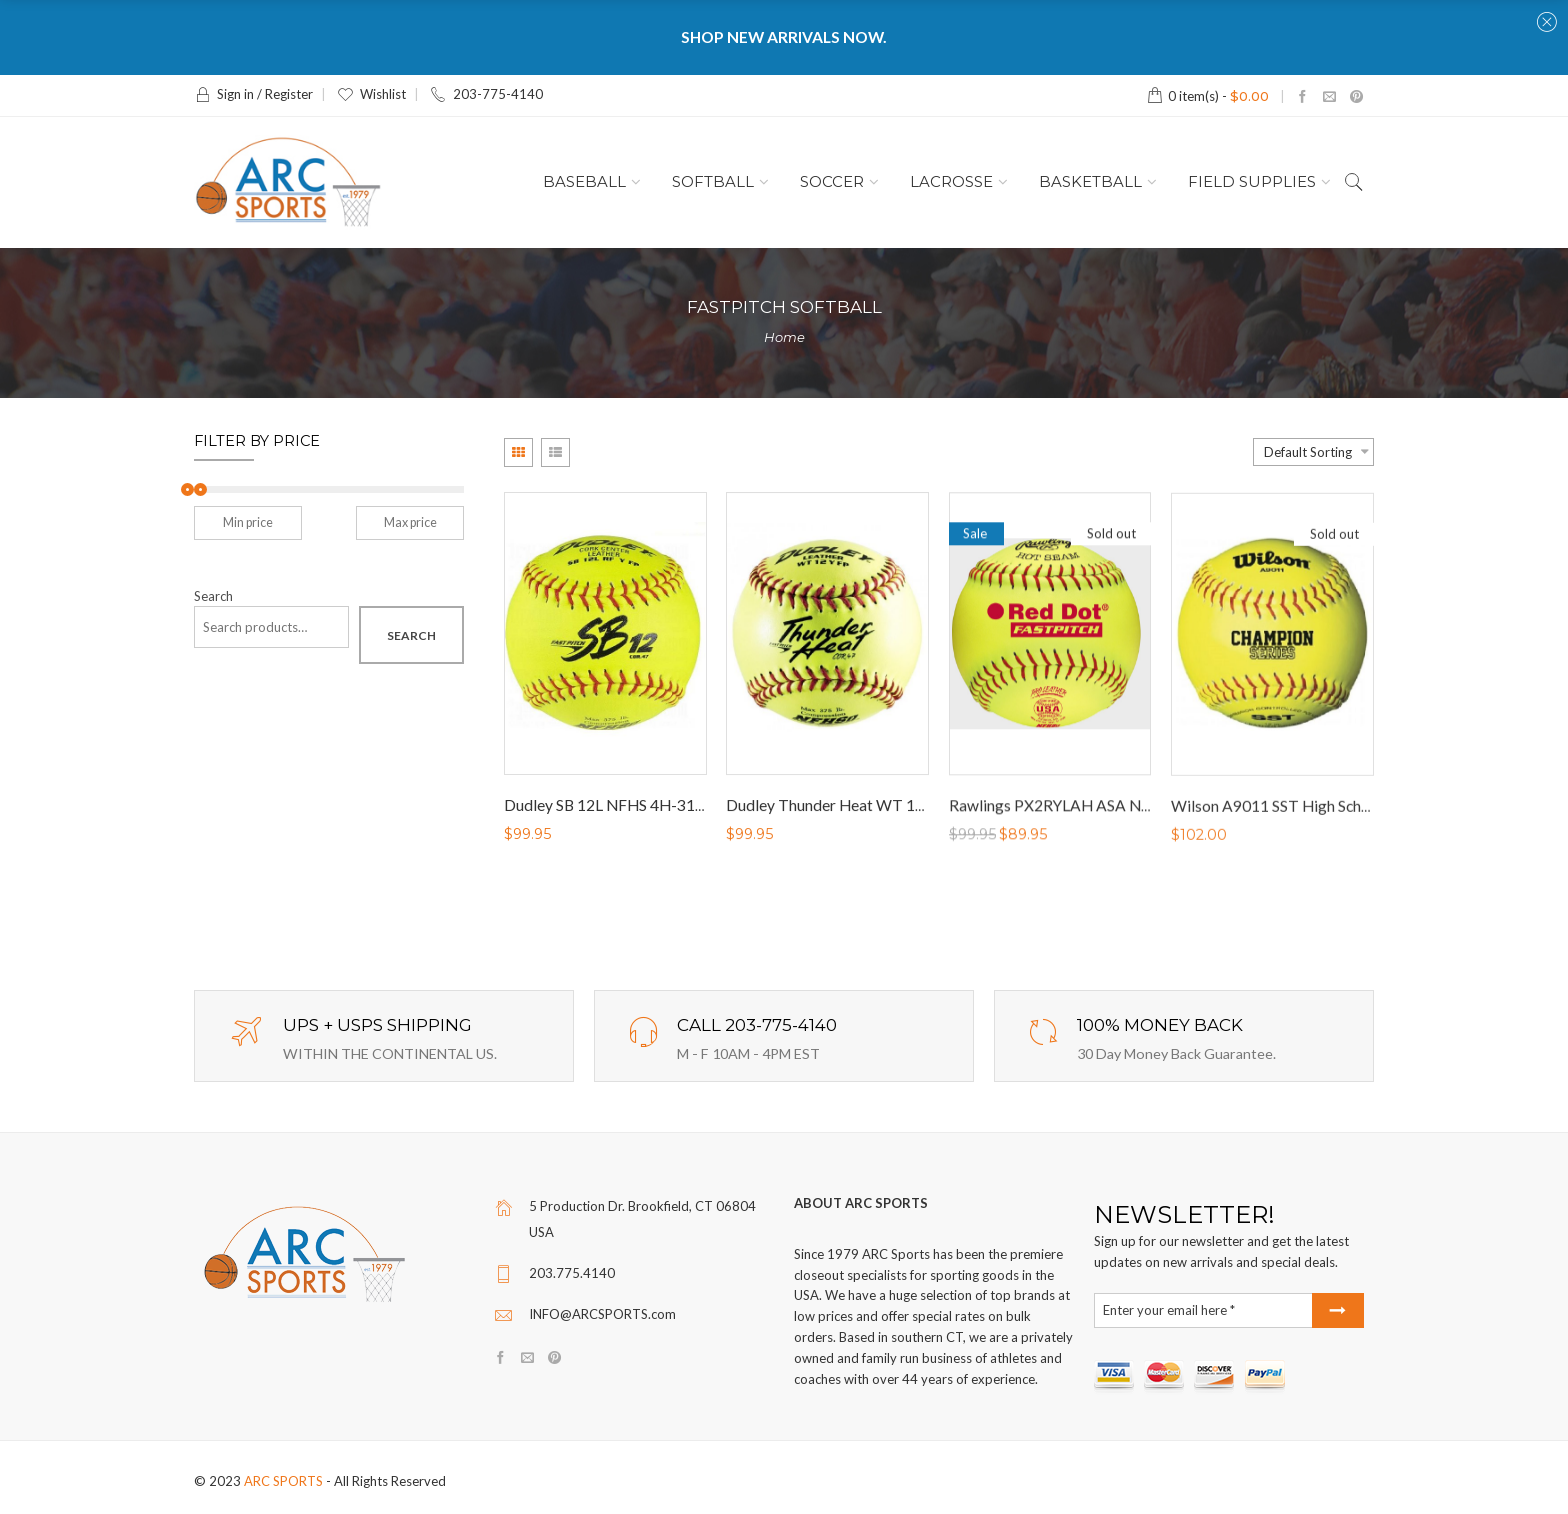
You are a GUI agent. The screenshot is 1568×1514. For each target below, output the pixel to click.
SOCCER (832, 182)
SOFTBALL (713, 182)
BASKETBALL (1090, 182)
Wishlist (371, 94)
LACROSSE (951, 182)
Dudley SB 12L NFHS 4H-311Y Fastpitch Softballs (674, 806)
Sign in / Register (253, 94)
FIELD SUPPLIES (1252, 182)
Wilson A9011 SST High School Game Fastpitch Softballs (1364, 812)
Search (213, 596)
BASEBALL (584, 182)
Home (784, 337)
